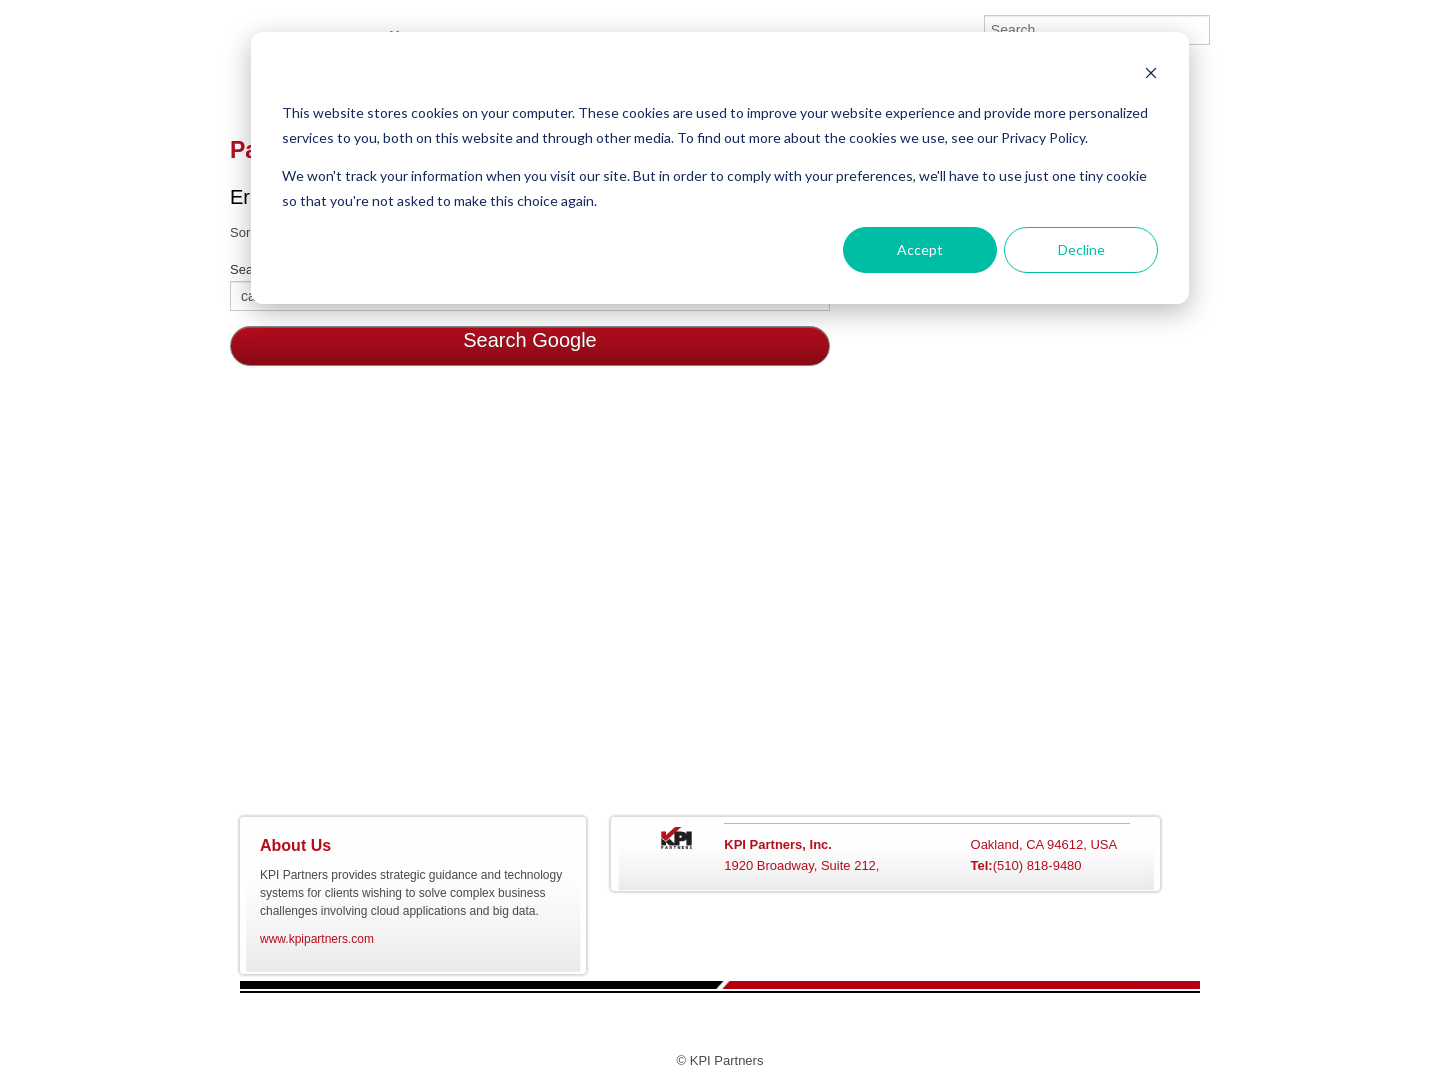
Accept (920, 249)
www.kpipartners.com (317, 939)
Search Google (529, 340)
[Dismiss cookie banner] (1151, 75)
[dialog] (720, 168)
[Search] (1097, 30)
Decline (1081, 249)
